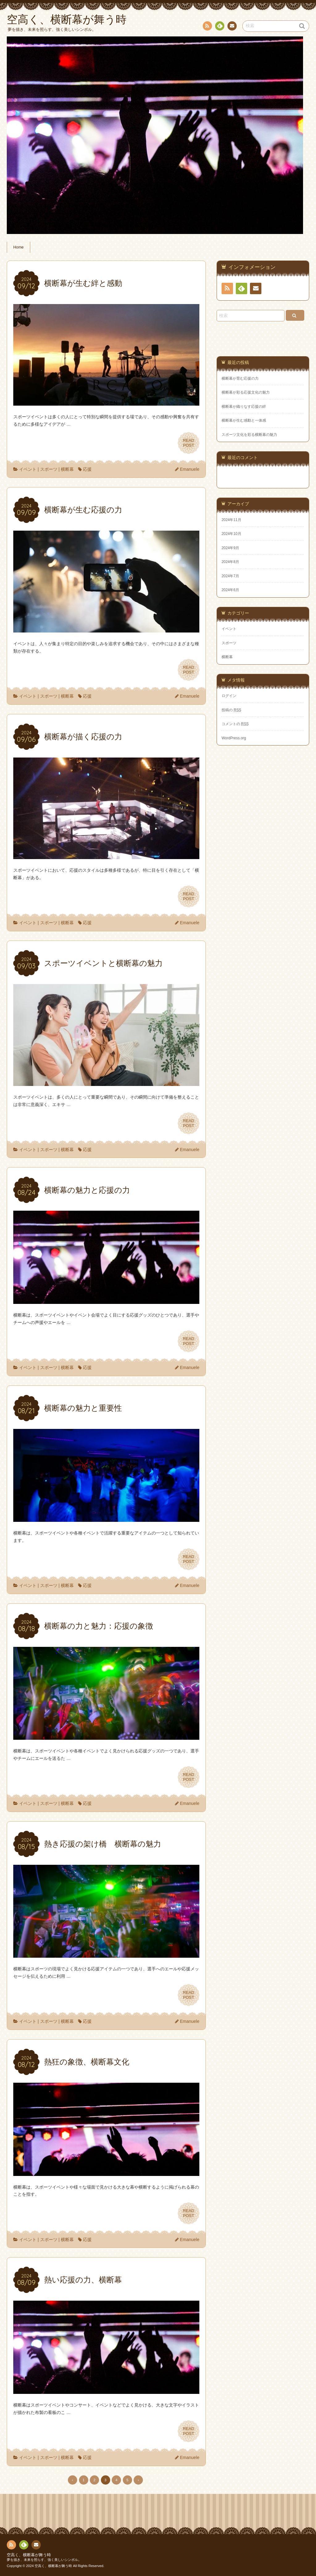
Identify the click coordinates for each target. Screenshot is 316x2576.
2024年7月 (230, 576)
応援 (87, 469)
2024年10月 (231, 534)
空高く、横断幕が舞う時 (29, 2555)
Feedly (219, 27)
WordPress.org (234, 738)
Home (18, 247)
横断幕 (67, 469)
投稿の (231, 710)
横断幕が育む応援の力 (240, 378)
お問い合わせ (231, 27)
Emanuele (189, 469)
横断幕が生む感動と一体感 (244, 420)
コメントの (235, 724)
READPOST (188, 443)
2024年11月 (231, 520)
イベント (27, 469)
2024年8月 (230, 562)
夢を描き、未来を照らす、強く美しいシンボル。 (44, 2559)
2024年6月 (230, 590)
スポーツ (48, 469)
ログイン (229, 696)
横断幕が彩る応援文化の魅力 (246, 392)
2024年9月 (230, 548)
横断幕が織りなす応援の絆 (244, 406)
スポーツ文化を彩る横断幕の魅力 (249, 434)
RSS (207, 27)
